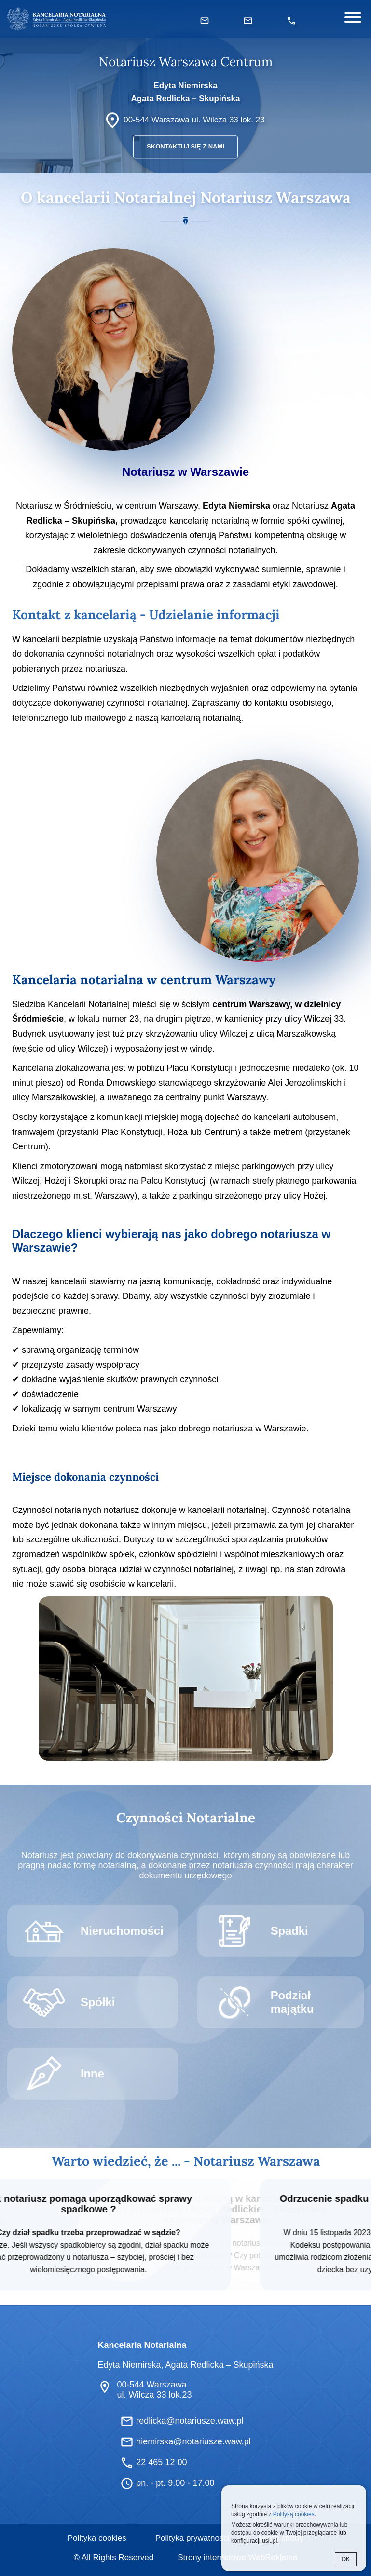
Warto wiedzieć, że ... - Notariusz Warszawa (186, 2159)
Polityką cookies (294, 2514)
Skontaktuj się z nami (185, 146)
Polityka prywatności (192, 2537)
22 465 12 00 (161, 2461)
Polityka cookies (97, 2537)
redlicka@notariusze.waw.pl (189, 2420)
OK (346, 2559)
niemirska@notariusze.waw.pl (193, 2440)
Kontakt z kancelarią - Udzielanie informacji (146, 614)
